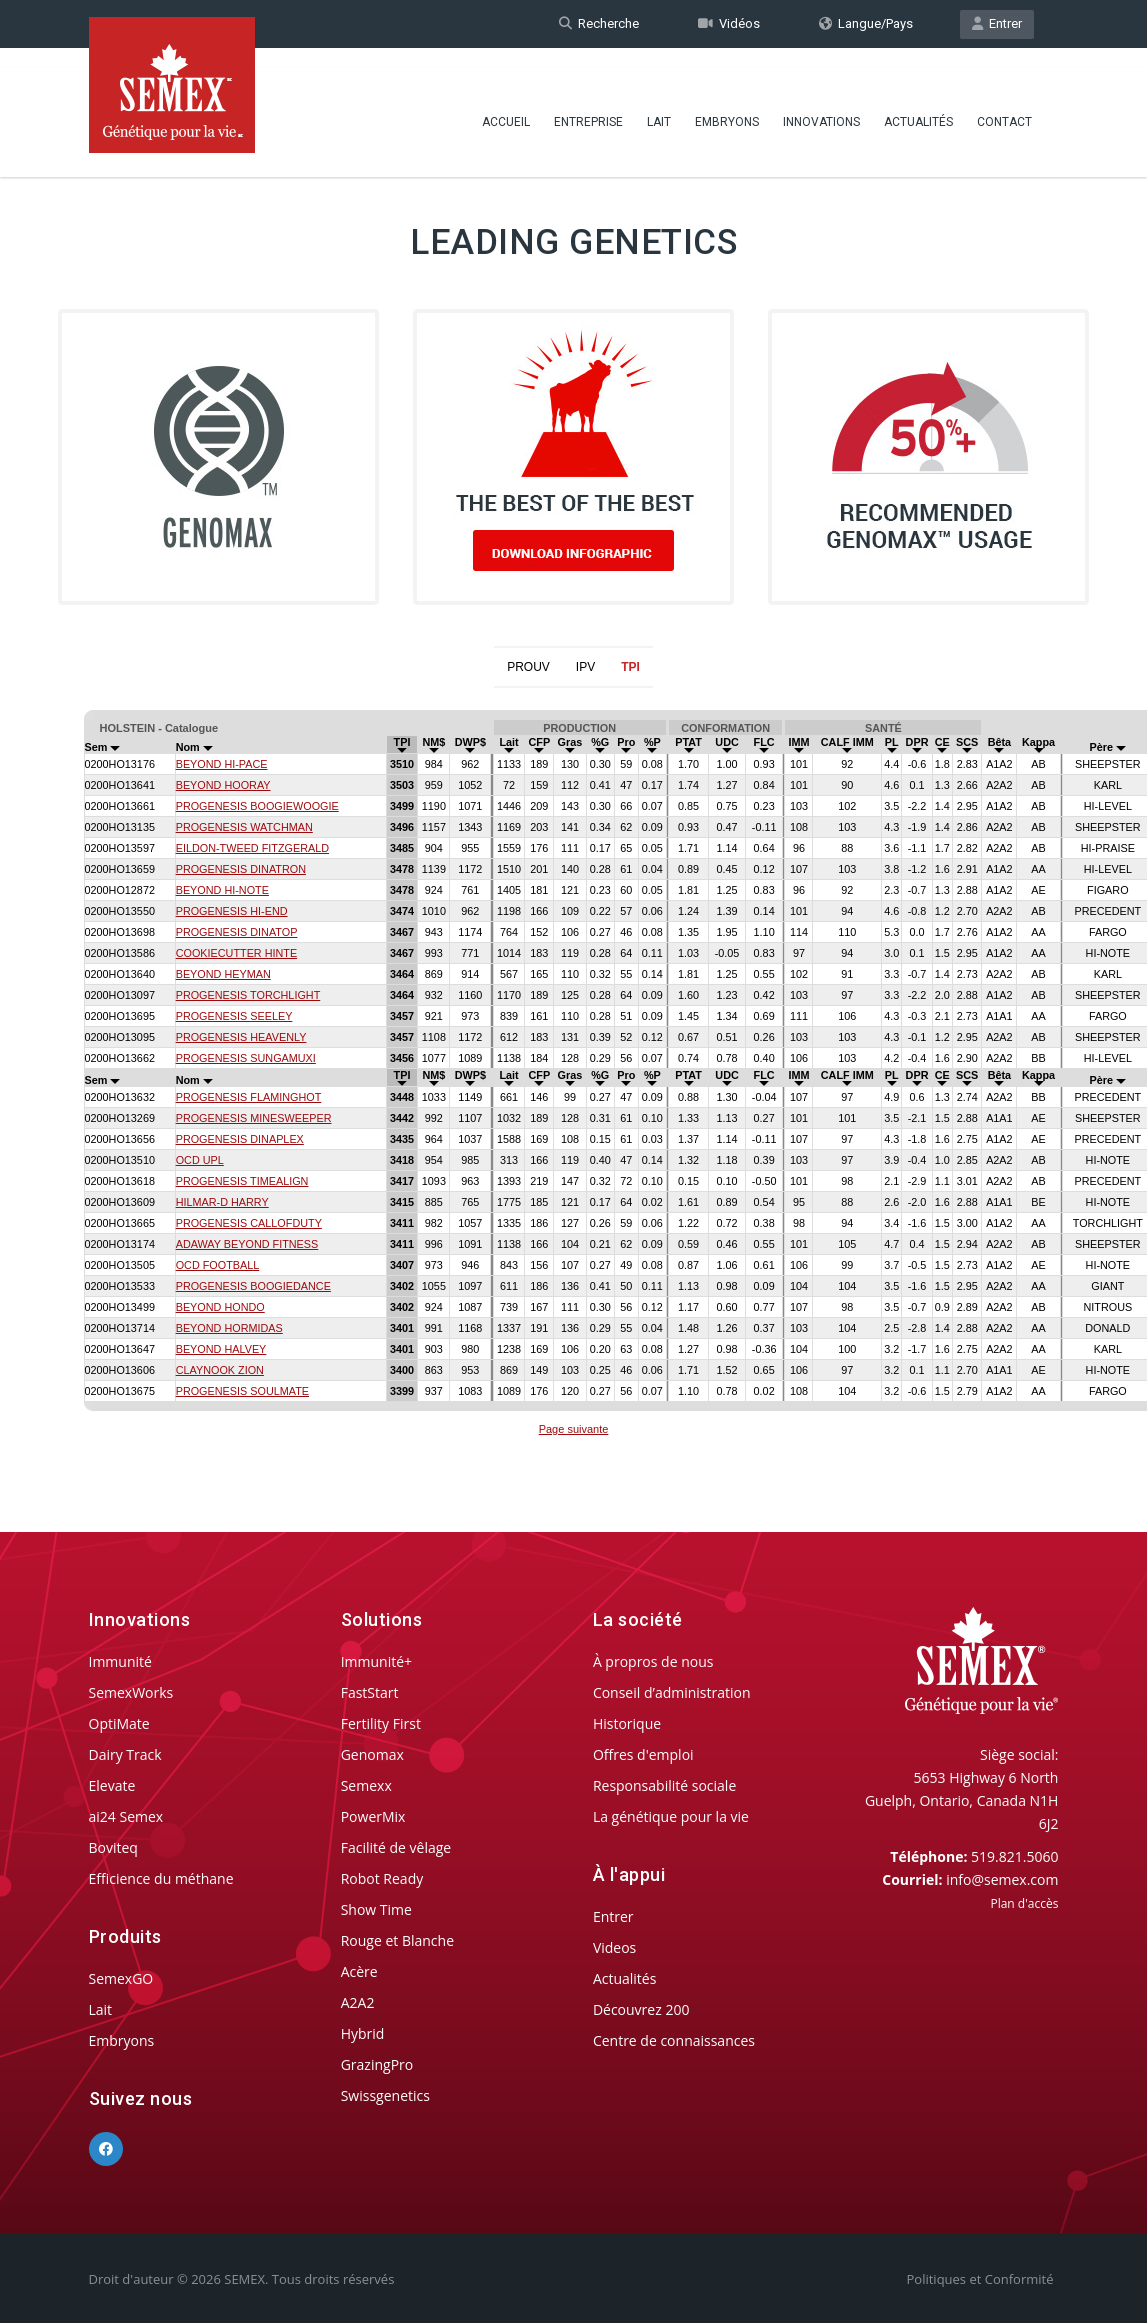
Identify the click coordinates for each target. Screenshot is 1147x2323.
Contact (1004, 105)
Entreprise (588, 105)
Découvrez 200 (641, 2009)
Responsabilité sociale (664, 1785)
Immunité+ (376, 1661)
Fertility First (381, 1723)
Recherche (599, 23)
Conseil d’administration (672, 1692)
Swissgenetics (385, 2095)
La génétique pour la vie (671, 1816)
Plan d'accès (1024, 1903)
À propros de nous (653, 1661)
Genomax (372, 1754)
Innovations (821, 105)
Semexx (366, 1785)
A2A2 (358, 2002)
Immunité (120, 1661)
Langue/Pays (866, 23)
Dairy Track (125, 1754)
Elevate (112, 1785)
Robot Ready (382, 1878)
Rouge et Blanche (397, 1940)
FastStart (370, 1692)
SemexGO (121, 1978)
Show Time (376, 1909)
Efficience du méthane (161, 1878)
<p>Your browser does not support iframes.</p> (573, 1076)
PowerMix (373, 1816)
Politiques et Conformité (980, 2279)
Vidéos (729, 23)
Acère (359, 1971)
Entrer (997, 23)
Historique (627, 1723)
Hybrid (363, 2033)
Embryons (727, 105)
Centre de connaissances (674, 2040)
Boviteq (113, 1847)
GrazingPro (377, 2064)
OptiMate (119, 1723)
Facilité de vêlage (396, 1847)
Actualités (918, 105)
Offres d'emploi (643, 1754)
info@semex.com (1002, 1879)
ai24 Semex (126, 1816)
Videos (614, 1947)
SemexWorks (131, 1692)
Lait (659, 105)
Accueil (506, 105)
